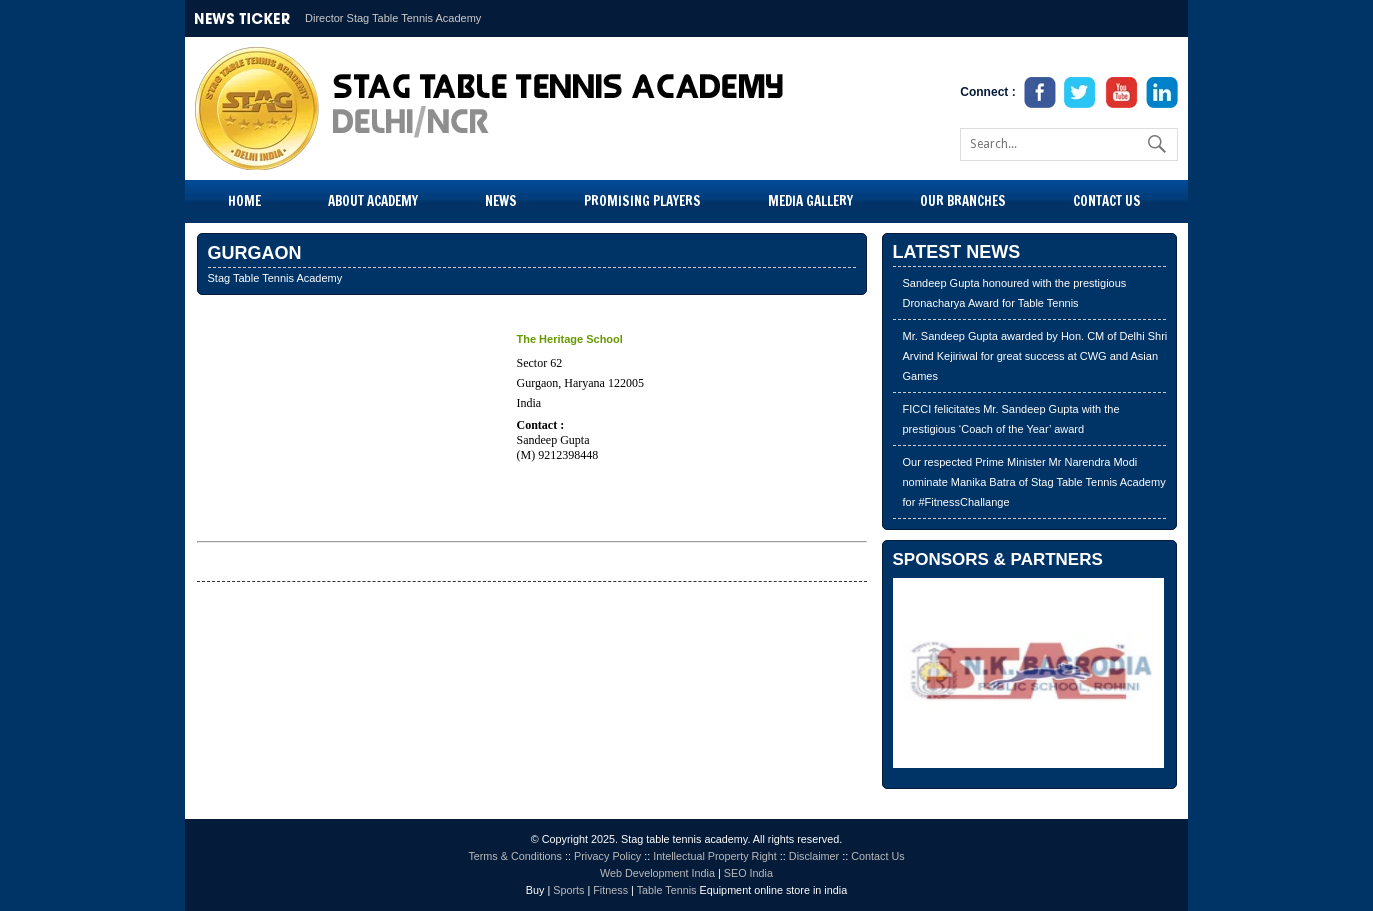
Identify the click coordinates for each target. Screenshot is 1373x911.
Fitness (610, 890)
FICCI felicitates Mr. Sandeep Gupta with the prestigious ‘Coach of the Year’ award (1011, 419)
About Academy (373, 201)
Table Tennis (667, 890)
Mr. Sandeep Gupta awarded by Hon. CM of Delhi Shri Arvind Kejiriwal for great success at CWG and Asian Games (1035, 356)
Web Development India (657, 873)
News (501, 201)
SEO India (748, 873)
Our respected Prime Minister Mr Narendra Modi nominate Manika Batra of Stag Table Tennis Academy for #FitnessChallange (1034, 482)
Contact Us (1107, 201)
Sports (568, 890)
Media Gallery (810, 201)
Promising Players (642, 201)
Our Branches (963, 201)
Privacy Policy (607, 856)
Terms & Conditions (515, 856)
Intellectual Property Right (715, 856)
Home (244, 201)
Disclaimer (814, 856)
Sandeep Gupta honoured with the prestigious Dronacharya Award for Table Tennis (1015, 293)
